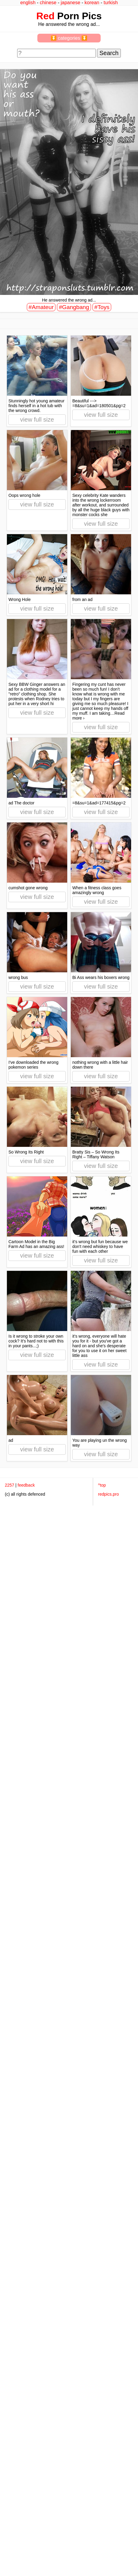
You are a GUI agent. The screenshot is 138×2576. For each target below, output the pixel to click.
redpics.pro (108, 1494)
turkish (111, 2)
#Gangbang (74, 307)
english (28, 2)
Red (45, 16)
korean (92, 2)
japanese (70, 2)
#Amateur (41, 307)
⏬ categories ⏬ (69, 38)
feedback (26, 1485)
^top (102, 1485)
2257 (9, 1485)
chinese (48, 2)
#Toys (101, 307)
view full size (37, 419)
